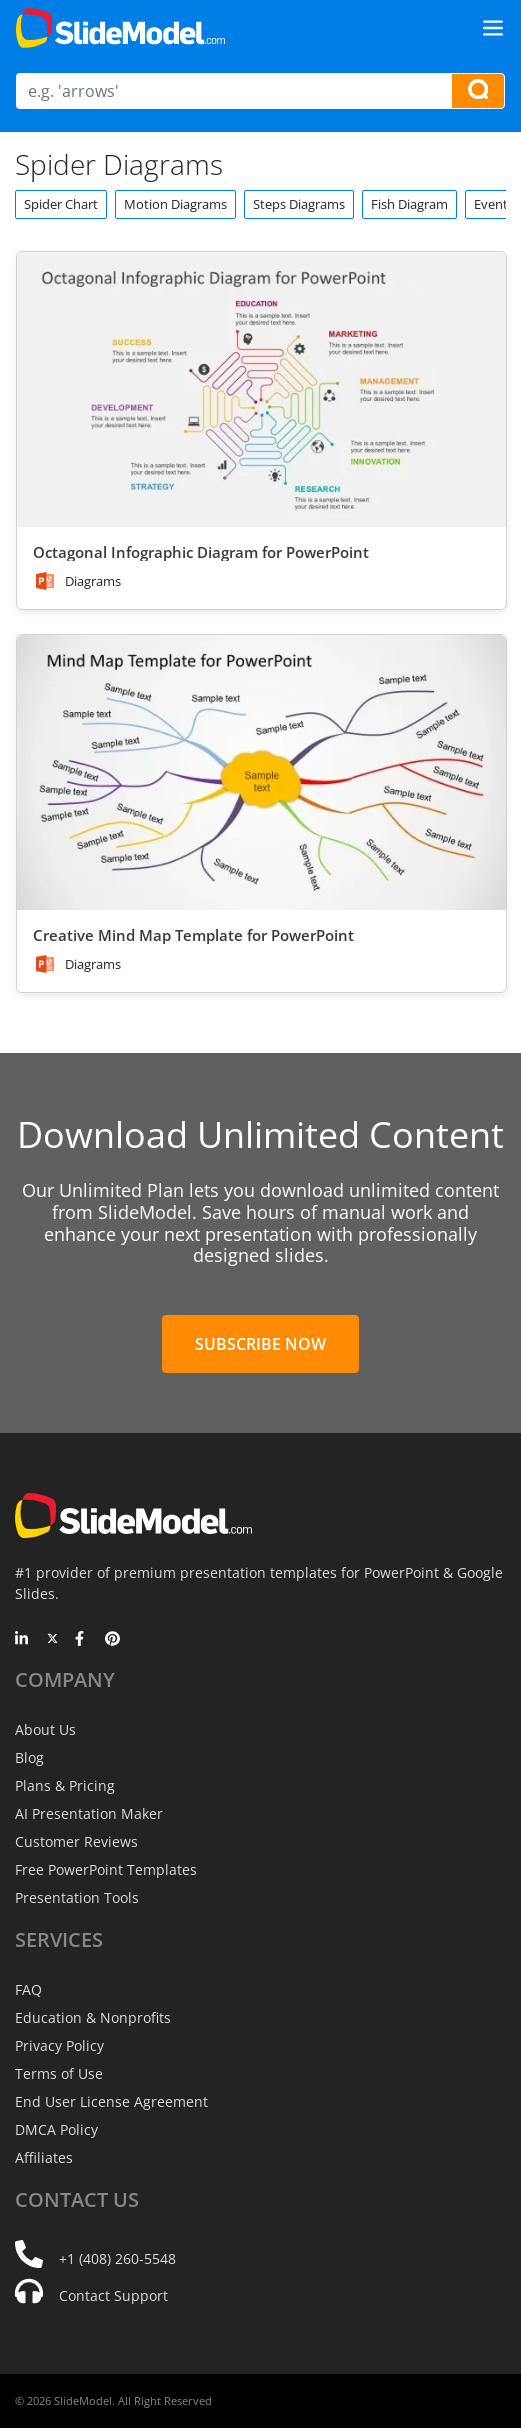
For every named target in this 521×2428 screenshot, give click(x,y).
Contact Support (113, 2295)
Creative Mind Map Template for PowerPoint (193, 935)
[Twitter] (52, 1640)
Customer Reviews (76, 1841)
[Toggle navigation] (493, 28)
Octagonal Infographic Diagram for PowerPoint (201, 552)
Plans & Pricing (65, 1785)
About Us (45, 1729)
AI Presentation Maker (89, 1813)
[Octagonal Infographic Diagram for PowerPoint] (261, 389)
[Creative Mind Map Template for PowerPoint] (261, 772)
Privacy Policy (59, 2045)
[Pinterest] (112, 1640)
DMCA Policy (56, 2129)
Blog (29, 1757)
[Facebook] (82, 1640)
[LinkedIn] (22, 1640)
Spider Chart (61, 204)
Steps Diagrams (299, 204)
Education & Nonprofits (93, 2017)
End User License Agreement (111, 2101)
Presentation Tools (77, 1897)
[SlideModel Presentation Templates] (120, 28)
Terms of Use (59, 2073)
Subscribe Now (260, 1344)
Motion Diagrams (175, 204)
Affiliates (44, 2157)
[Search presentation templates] (478, 91)
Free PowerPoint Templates (106, 1869)
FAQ (28, 1989)
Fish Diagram (409, 204)
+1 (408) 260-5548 (117, 2258)
